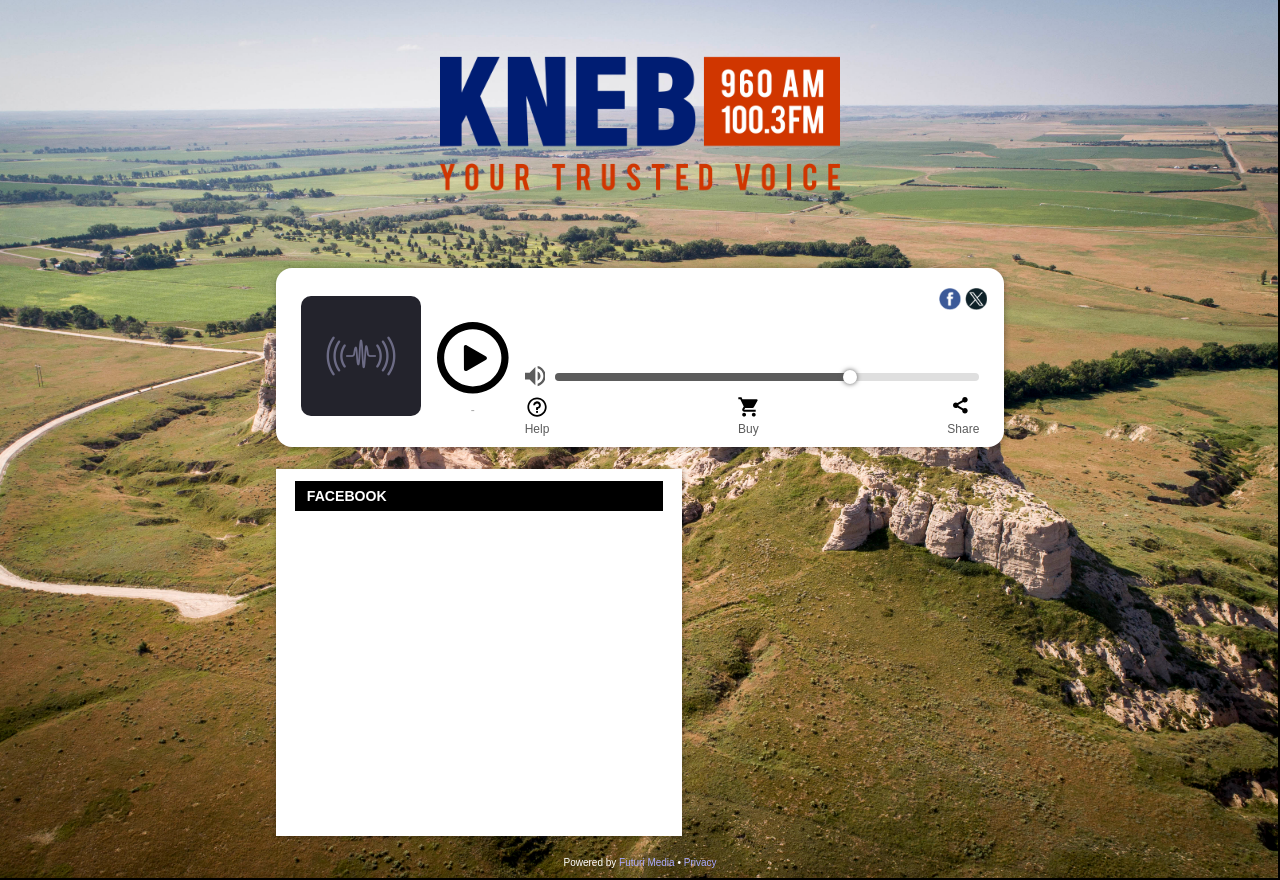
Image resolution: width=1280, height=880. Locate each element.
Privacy (700, 862)
